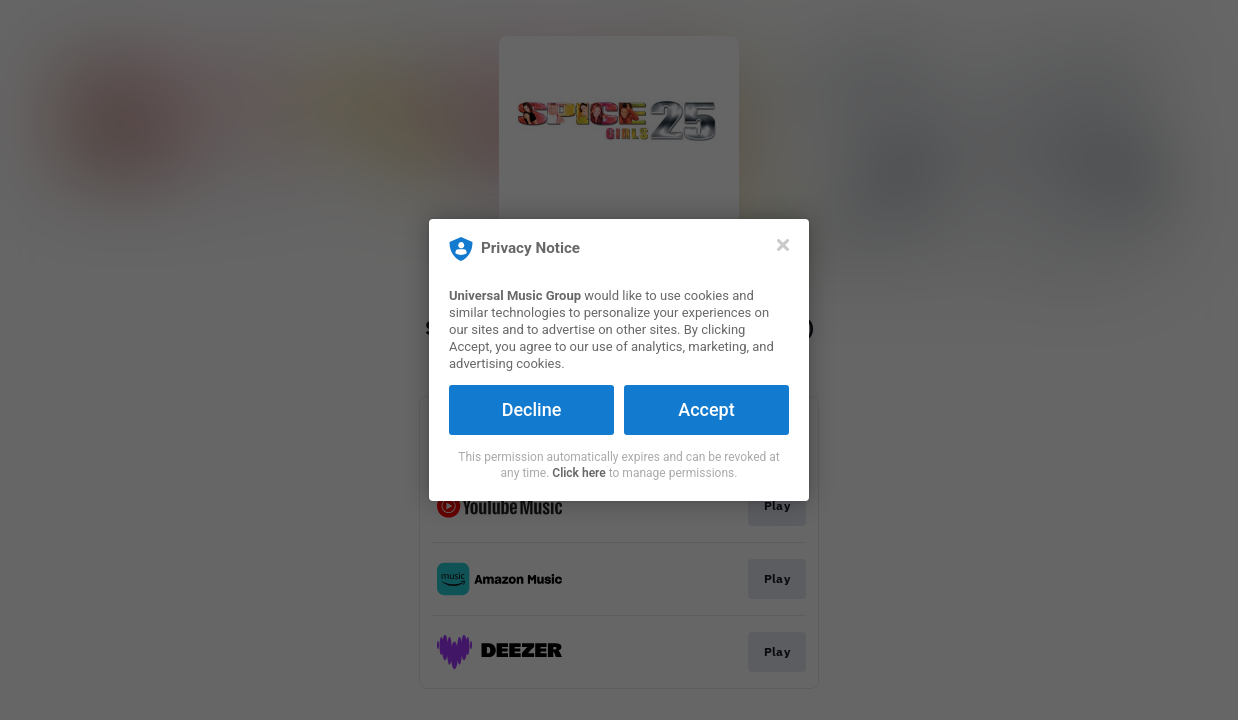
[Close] (783, 245)
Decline (532, 409)
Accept (706, 409)
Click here (578, 473)
